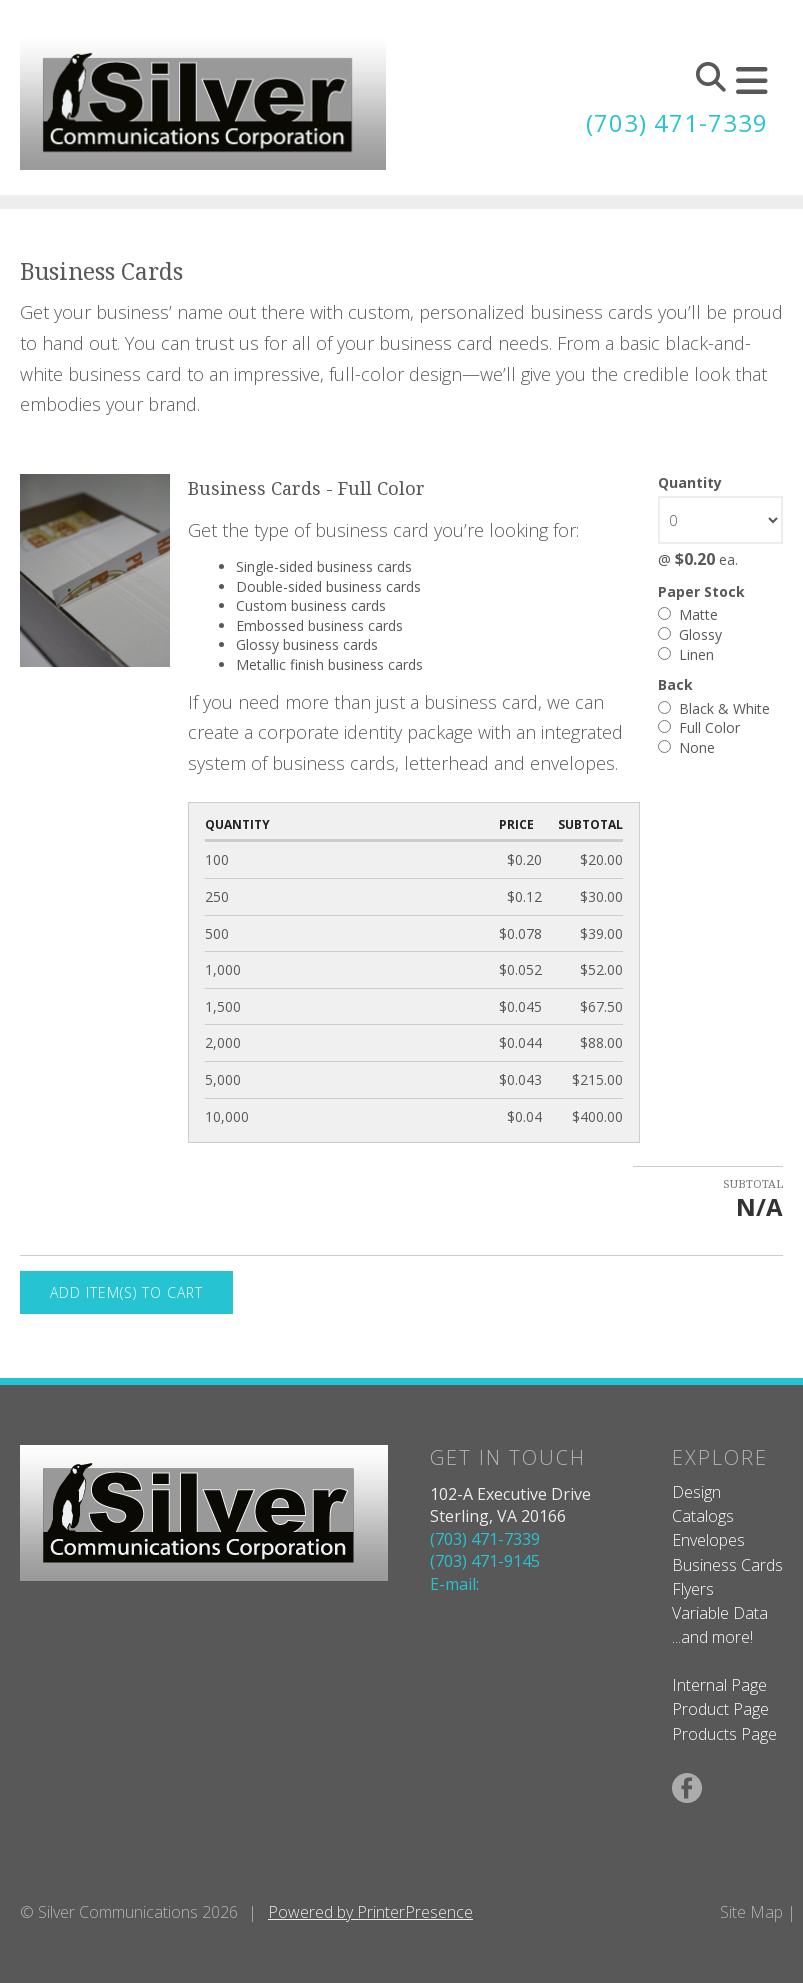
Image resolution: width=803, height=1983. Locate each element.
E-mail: (454, 1584)
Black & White (714, 708)
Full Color (699, 727)
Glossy (690, 634)
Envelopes (708, 1540)
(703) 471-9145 (485, 1561)
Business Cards (727, 1565)
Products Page (724, 1734)
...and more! (712, 1637)
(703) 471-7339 (677, 122)
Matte (688, 614)
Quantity (690, 482)
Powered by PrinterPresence (370, 1912)
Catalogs (703, 1516)
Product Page (720, 1709)
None (686, 747)
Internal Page (719, 1685)
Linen (686, 654)
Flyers (693, 1589)
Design (696, 1492)
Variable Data (720, 1613)
